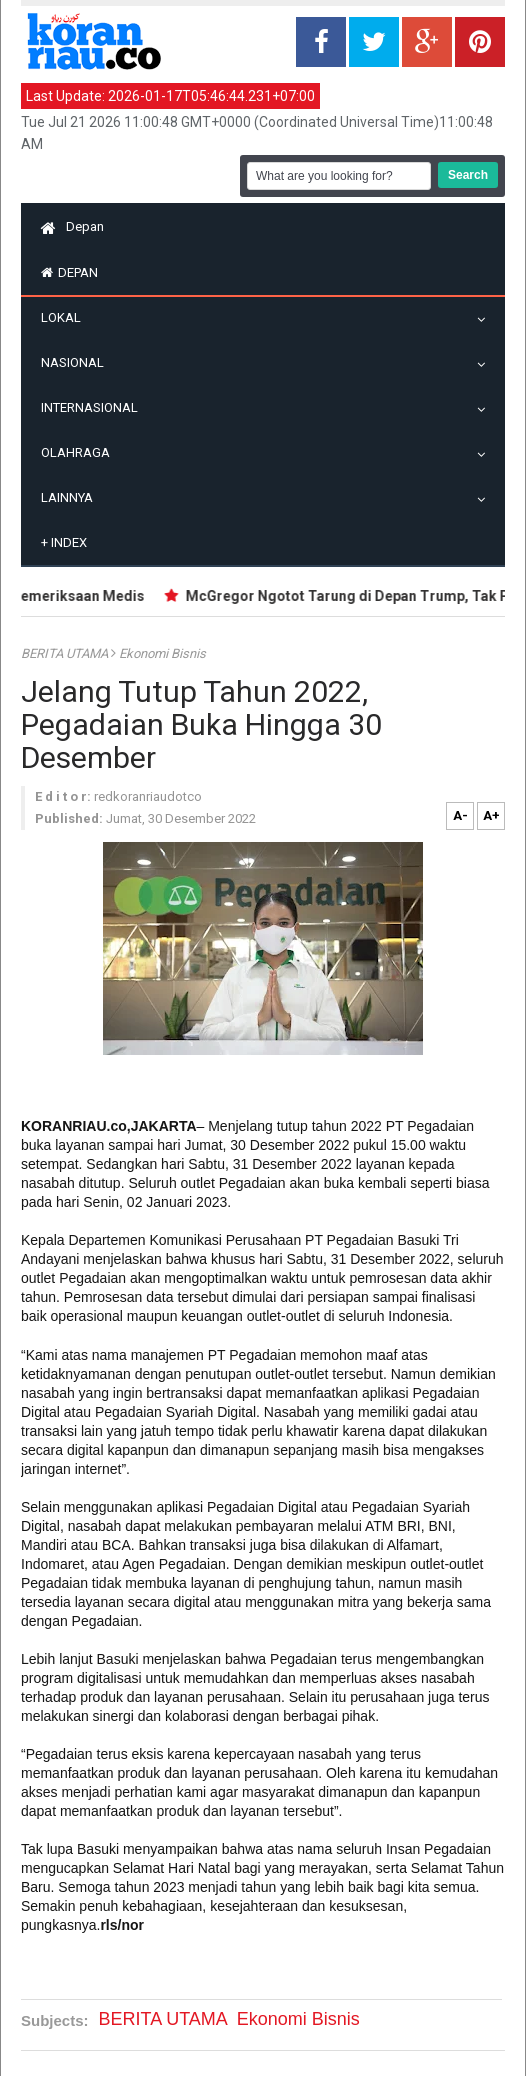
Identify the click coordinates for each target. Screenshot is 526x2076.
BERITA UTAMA (66, 653)
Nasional (77, 362)
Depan (72, 226)
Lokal (66, 317)
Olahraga (80, 452)
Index (64, 542)
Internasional (94, 407)
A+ (491, 815)
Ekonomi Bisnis (162, 653)
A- (460, 815)
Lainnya (72, 497)
